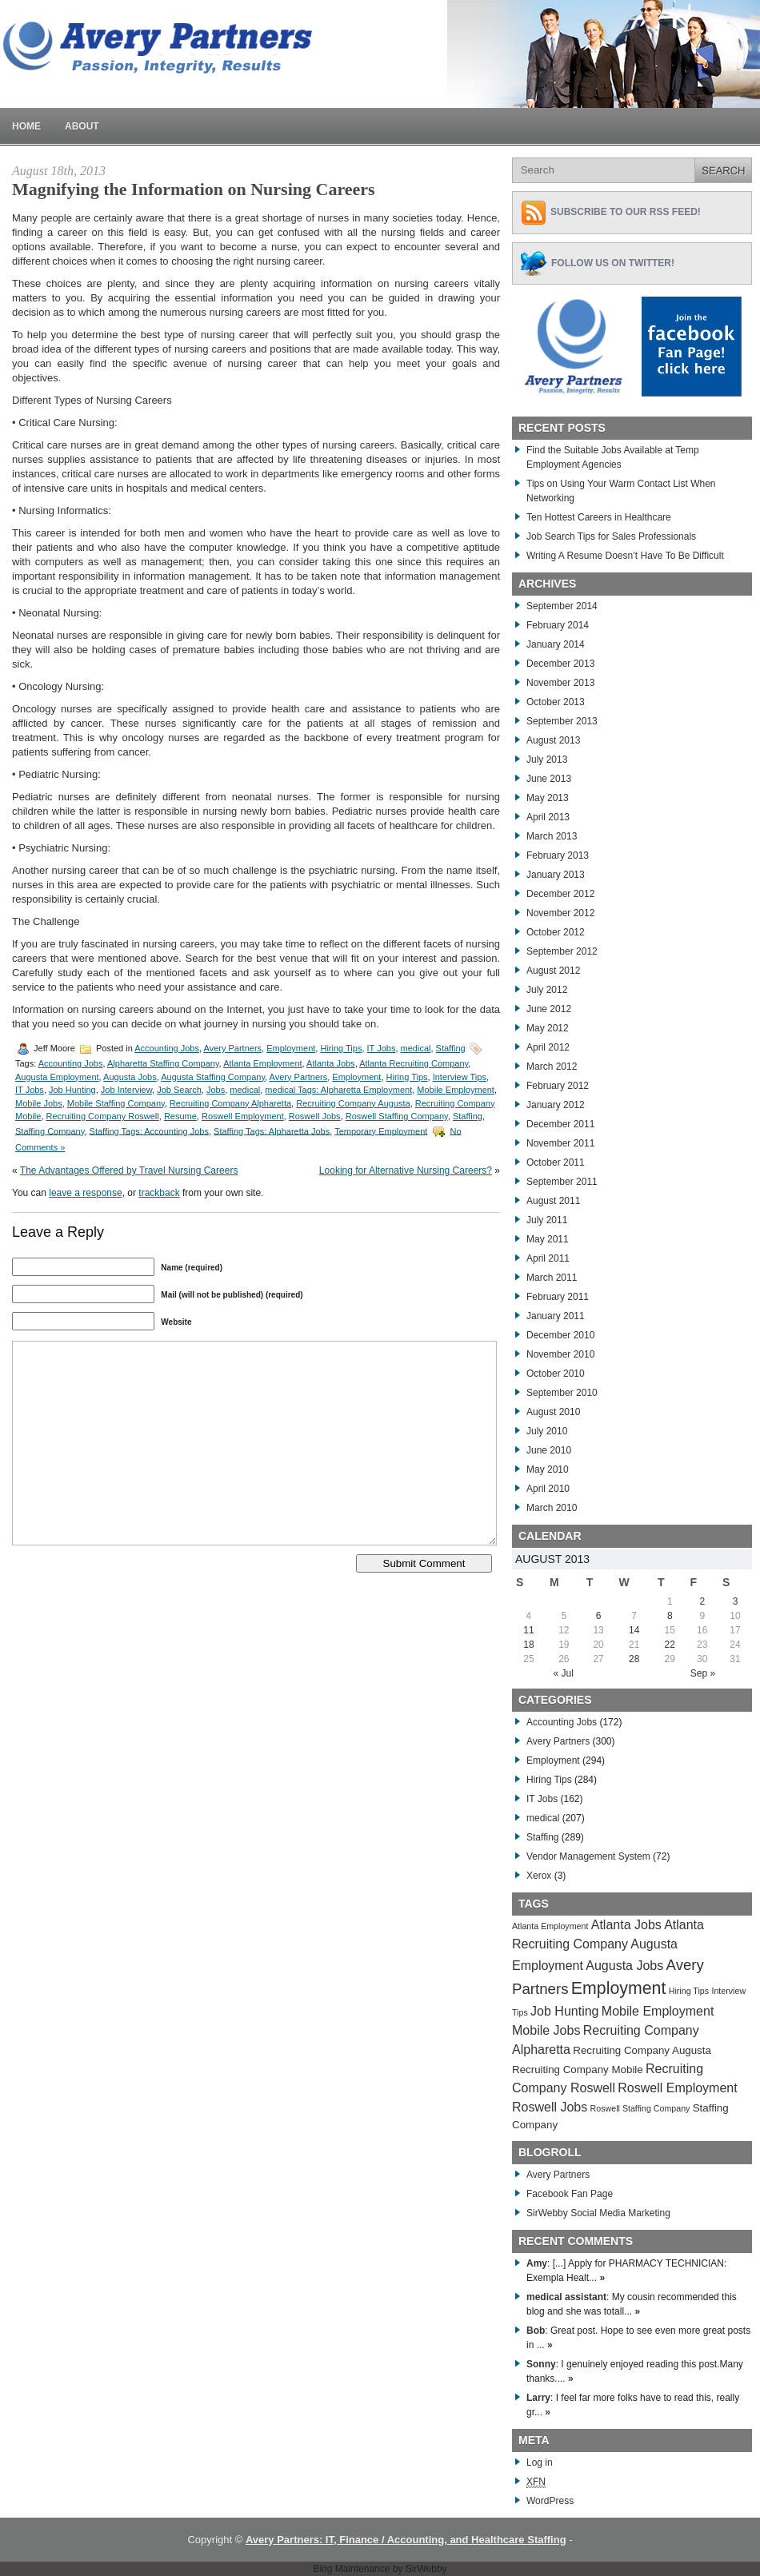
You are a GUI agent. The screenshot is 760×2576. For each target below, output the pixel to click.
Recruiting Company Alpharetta (230, 1103)
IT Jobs (381, 1048)
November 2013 (560, 682)
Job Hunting (72, 1090)
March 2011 (551, 1277)
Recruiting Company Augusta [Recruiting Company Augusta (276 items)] (642, 2050)
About (82, 126)
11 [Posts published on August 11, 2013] (528, 1630)
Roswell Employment (243, 1116)
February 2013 (557, 855)
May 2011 (547, 1239)
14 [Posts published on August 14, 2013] (634, 1630)
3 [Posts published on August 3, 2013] (735, 1601)
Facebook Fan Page (569, 2193)
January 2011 (555, 1316)
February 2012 (557, 1085)
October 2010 (555, 1373)
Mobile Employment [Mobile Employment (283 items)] (658, 2011)
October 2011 (555, 1162)
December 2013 (560, 663)
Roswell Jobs (315, 1116)
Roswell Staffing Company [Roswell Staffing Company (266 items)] (640, 2108)
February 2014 (557, 625)
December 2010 (560, 1335)
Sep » (702, 1673)
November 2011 (560, 1143)
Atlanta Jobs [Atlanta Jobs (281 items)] (626, 1925)
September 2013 (562, 721)
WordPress (550, 2500)
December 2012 (560, 893)
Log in (539, 2462)
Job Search (179, 1090)
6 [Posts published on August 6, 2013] (599, 1615)
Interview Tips (459, 1077)
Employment (290, 1048)
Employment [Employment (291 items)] (618, 1988)
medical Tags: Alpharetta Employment (338, 1090)
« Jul (564, 1673)
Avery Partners (233, 1048)
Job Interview (126, 1090)
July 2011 (546, 1220)
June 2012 (548, 1009)
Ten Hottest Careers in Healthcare (598, 517)
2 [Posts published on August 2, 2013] (702, 1601)
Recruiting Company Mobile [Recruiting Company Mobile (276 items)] (577, 2070)
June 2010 (548, 1450)
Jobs (215, 1090)
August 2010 (553, 1412)
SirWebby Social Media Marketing (598, 2213)
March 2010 (551, 1507)
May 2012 (547, 1028)
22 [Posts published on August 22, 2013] (670, 1644)
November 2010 (560, 1354)
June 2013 (548, 778)
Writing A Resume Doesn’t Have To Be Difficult (625, 555)
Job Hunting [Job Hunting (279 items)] (564, 2011)
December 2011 (560, 1124)
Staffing (451, 1048)
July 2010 (546, 1431)
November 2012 (560, 913)
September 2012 (562, 951)
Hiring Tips (341, 1048)
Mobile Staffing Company (116, 1103)
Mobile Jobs (38, 1103)
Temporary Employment (380, 1130)
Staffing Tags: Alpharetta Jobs (272, 1130)
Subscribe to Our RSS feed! (625, 211)
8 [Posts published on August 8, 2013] (670, 1615)
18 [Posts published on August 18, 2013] (528, 1644)
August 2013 (553, 740)
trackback (158, 1192)
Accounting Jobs (166, 1048)
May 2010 (547, 1469)
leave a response (85, 1192)
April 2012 (548, 1047)
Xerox (538, 1875)
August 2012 (553, 970)
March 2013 (551, 836)
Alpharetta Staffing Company (163, 1063)
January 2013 (555, 874)
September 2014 (562, 606)
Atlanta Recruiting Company (413, 1063)
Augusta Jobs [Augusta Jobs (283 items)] (624, 1965)
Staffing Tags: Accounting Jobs (149, 1130)
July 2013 (546, 759)
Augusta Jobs (130, 1077)
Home (26, 126)
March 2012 (551, 1066)
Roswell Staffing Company (397, 1116)
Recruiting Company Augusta (353, 1103)
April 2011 (548, 1258)
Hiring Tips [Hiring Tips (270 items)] (689, 1991)
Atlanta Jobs (330, 1063)
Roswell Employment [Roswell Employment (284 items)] (677, 2088)
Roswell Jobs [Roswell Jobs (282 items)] (549, 2107)
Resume (180, 1116)
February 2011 (557, 1296)
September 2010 (562, 1392)
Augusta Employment (57, 1077)
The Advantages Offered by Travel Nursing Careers (129, 1170)
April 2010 (548, 1488)
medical (416, 1048)
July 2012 (546, 989)
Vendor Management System (588, 1856)
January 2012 (555, 1105)
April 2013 (548, 817)
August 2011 (553, 1200)
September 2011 (562, 1181)
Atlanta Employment (262, 1063)
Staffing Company (49, 1130)
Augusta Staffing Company (213, 1077)
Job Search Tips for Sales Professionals (611, 536)
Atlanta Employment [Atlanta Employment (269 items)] (550, 1926)
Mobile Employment (455, 1090)
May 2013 (547, 798)
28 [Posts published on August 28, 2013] (634, 1659)
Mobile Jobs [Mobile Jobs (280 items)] (546, 2030)
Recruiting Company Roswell (102, 1116)
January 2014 (555, 644)
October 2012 (555, 932)
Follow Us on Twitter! (612, 263)
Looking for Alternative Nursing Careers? (405, 1170)
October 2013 (555, 702)
